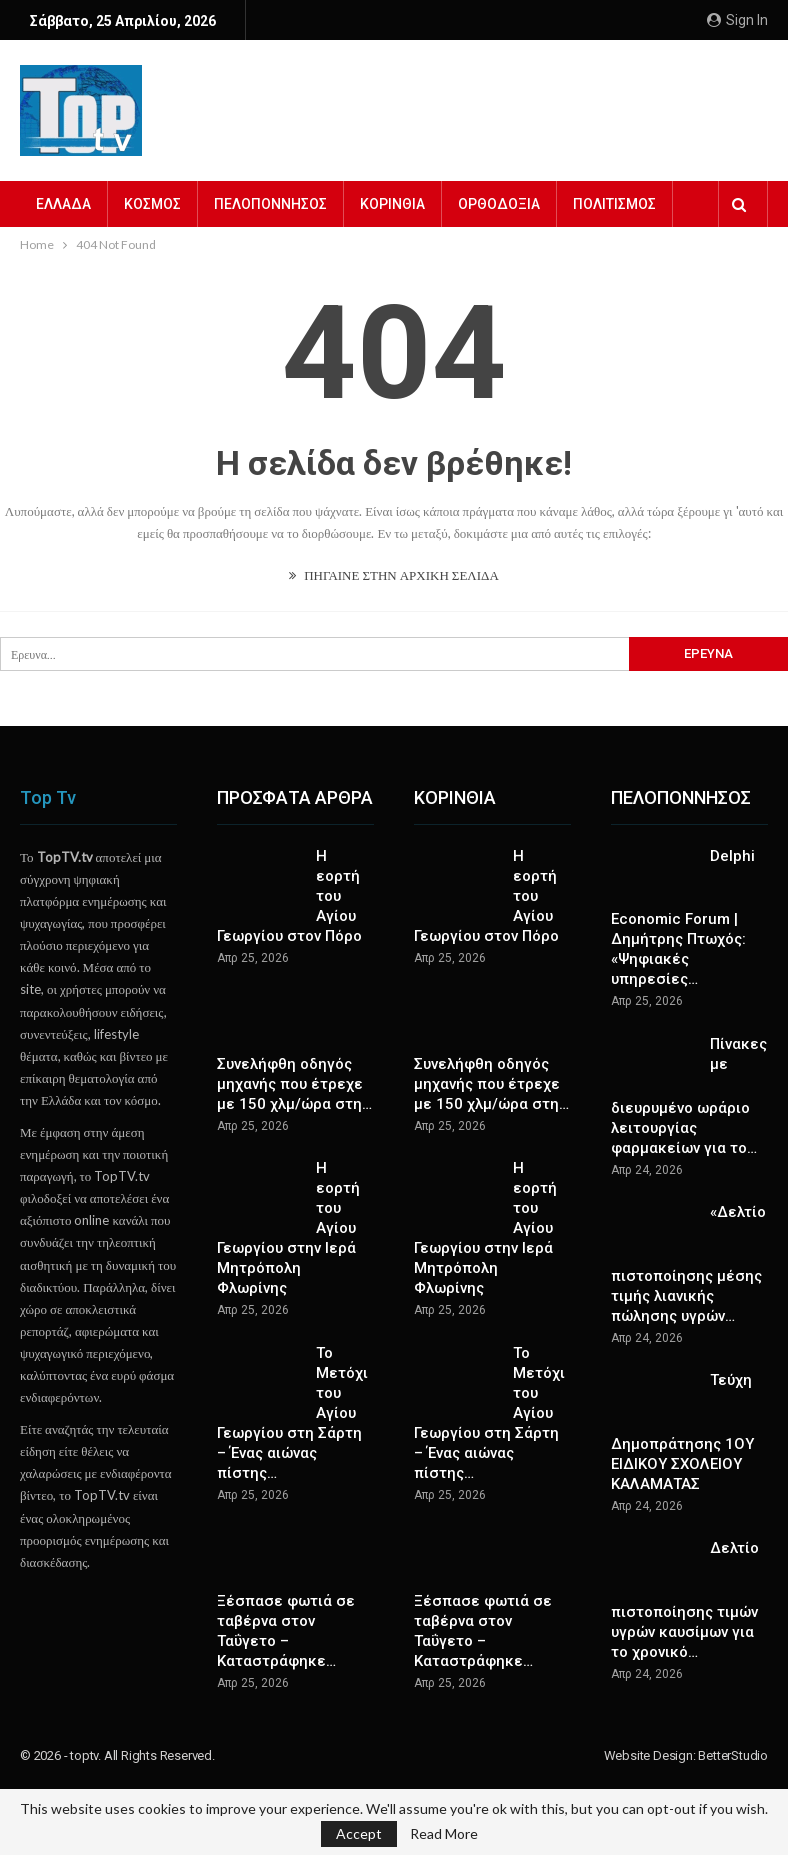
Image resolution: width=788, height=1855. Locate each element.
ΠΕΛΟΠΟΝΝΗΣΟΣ (270, 204)
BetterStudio (733, 1755)
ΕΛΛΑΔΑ (63, 204)
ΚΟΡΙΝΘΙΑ (392, 204)
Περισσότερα (618, 204)
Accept (359, 1833)
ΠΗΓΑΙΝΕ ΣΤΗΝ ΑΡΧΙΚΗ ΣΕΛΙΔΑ (394, 575)
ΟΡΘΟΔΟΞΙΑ (499, 204)
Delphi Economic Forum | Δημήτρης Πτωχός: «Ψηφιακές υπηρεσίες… (683, 918)
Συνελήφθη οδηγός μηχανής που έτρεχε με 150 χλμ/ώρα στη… (294, 1084)
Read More (444, 1834)
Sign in (737, 20)
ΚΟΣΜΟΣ (152, 204)
